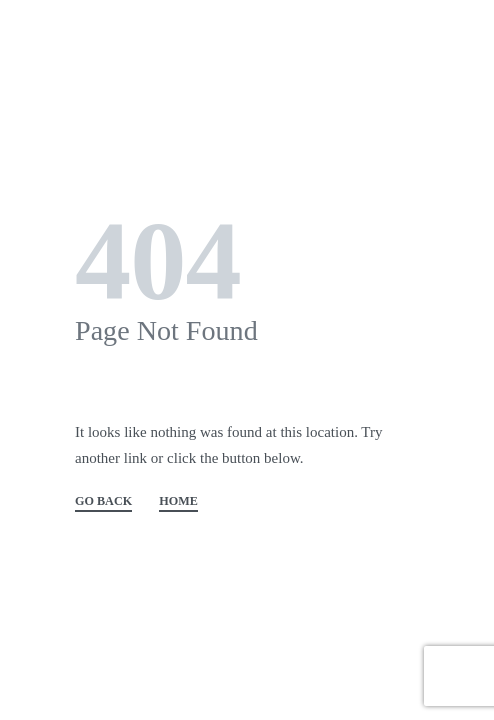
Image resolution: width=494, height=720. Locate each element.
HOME (178, 501)
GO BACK (103, 501)
